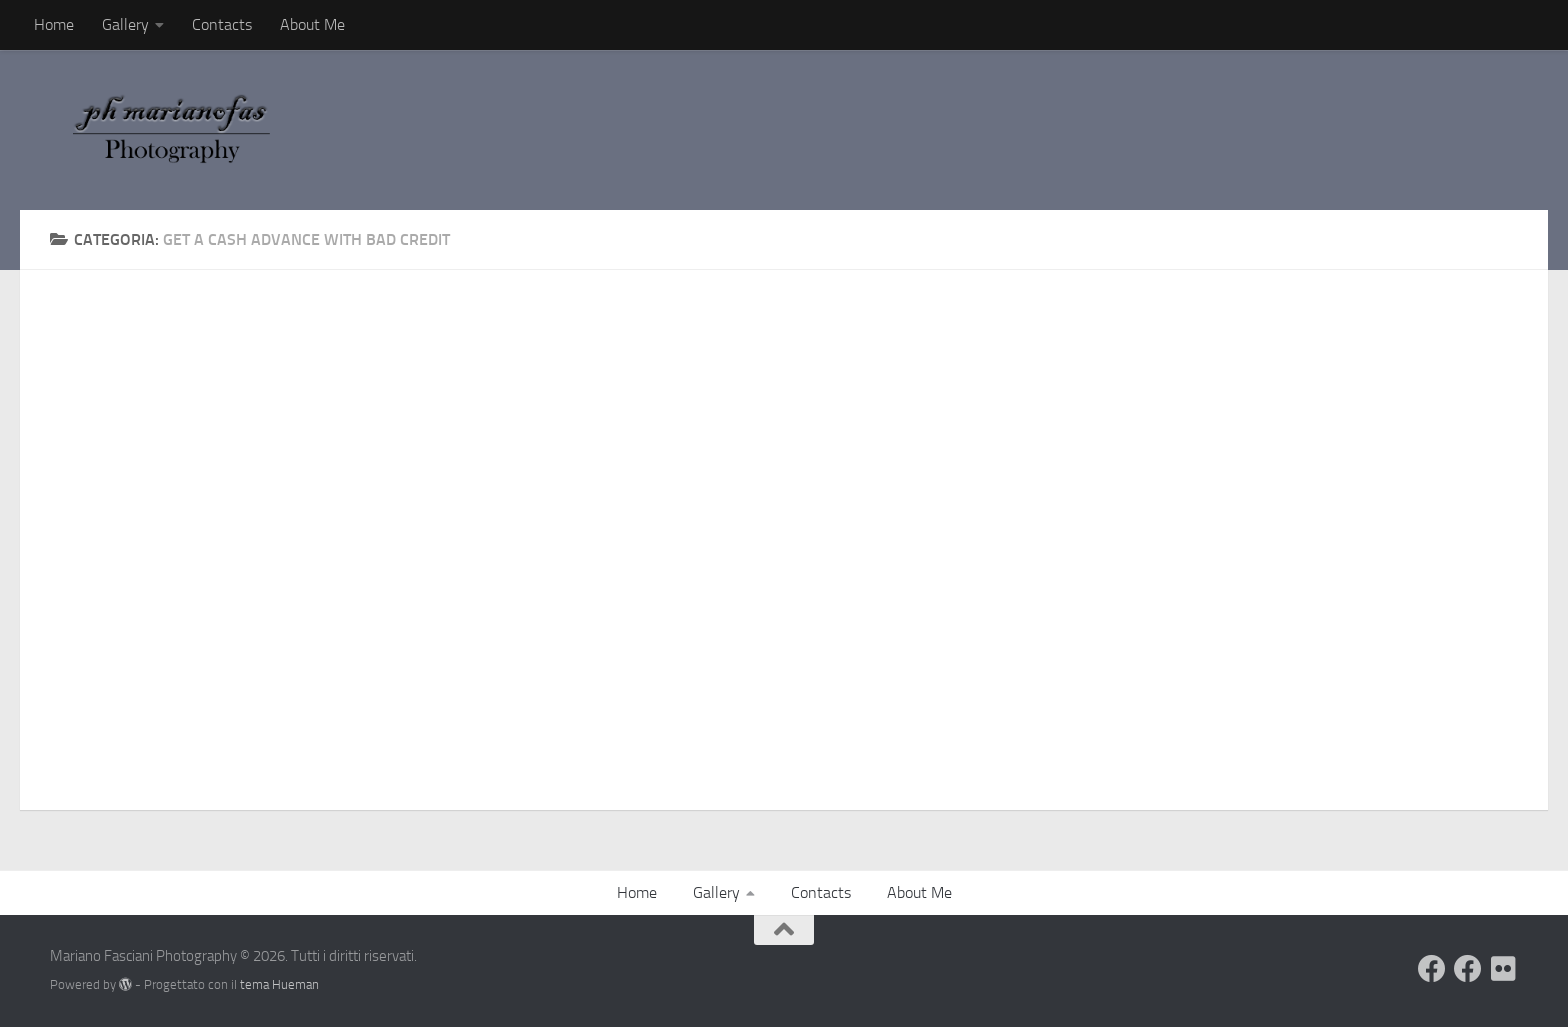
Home (54, 24)
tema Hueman (279, 984)
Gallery (125, 24)
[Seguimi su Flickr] (1504, 969)
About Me (312, 24)
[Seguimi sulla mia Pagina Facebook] (1468, 969)
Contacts (222, 24)
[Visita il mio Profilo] (1432, 969)
